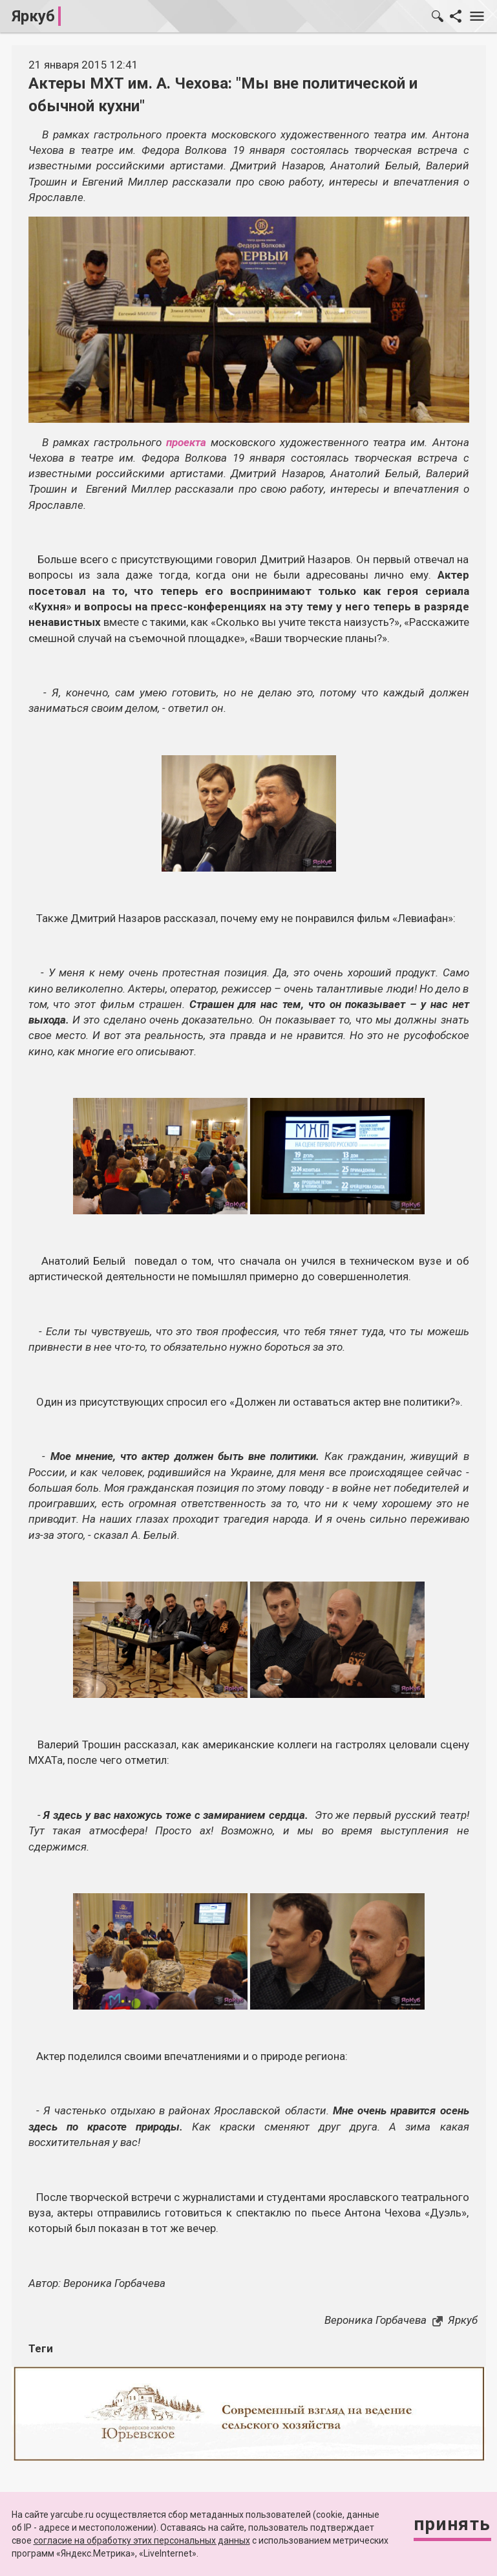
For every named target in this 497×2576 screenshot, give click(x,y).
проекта (186, 442)
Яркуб (33, 16)
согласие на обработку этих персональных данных (142, 2540)
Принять (452, 2524)
